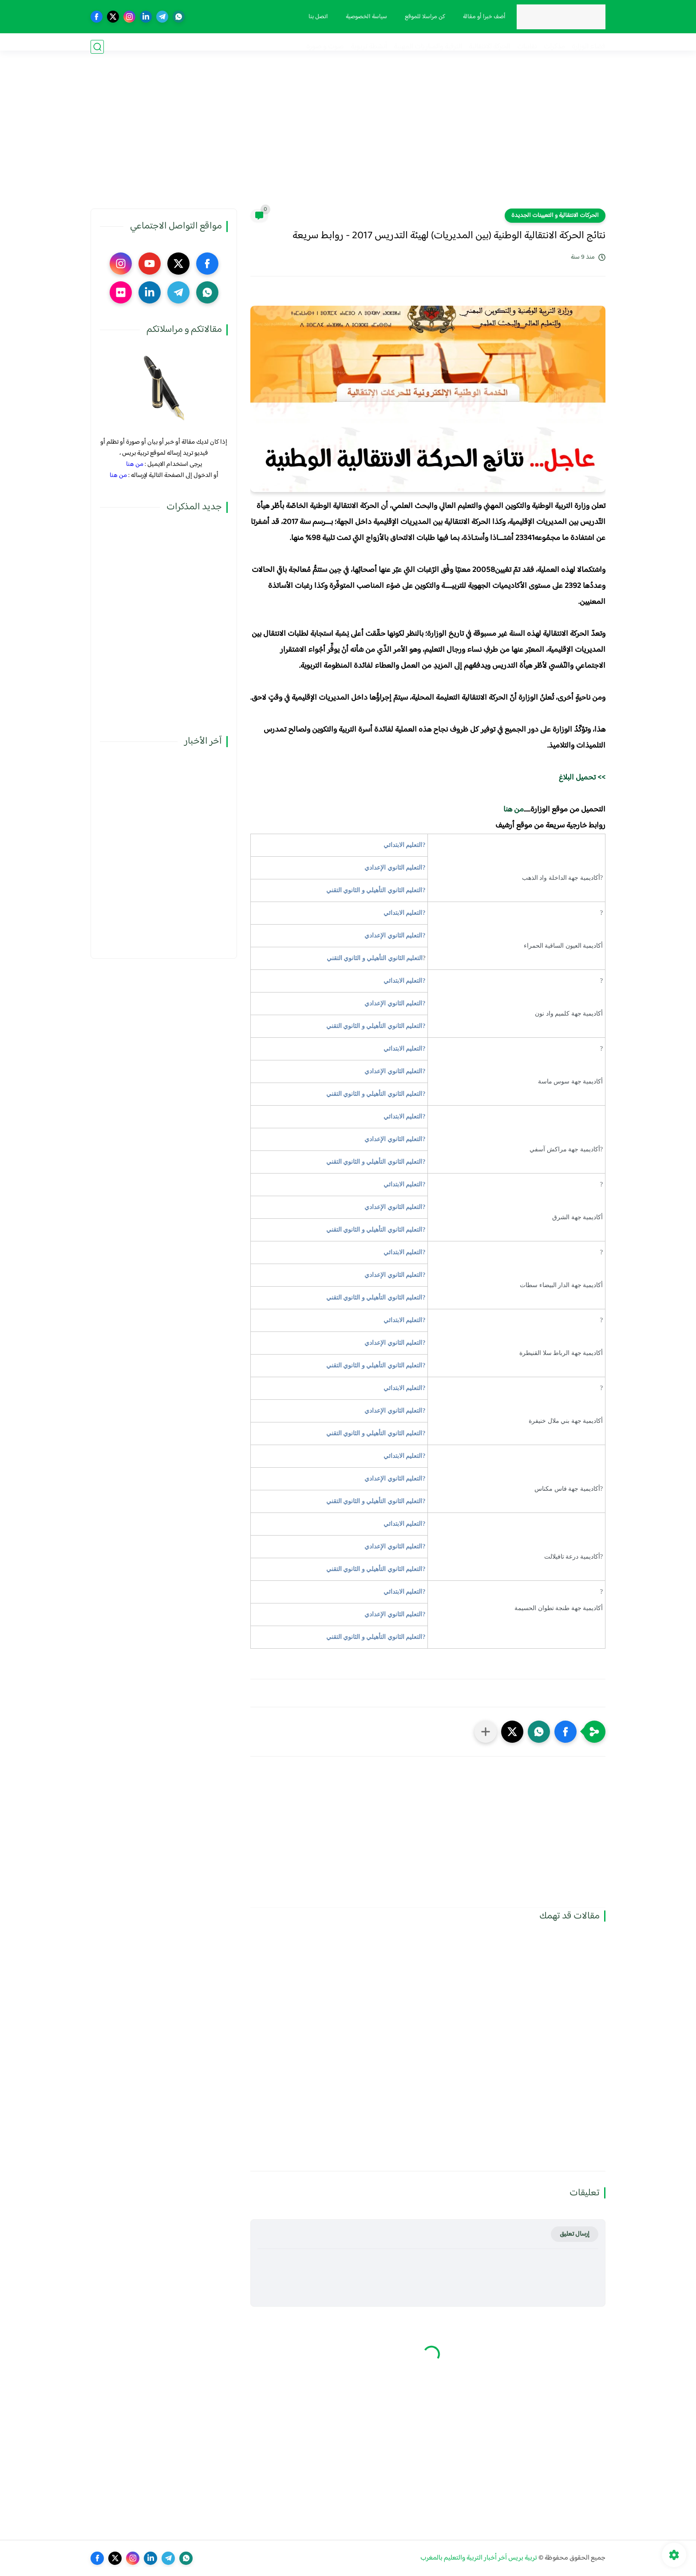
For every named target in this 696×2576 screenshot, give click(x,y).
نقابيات (527, 46)
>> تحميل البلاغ (582, 777)
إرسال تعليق (574, 2234)
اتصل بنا (314, 17)
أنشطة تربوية (369, 46)
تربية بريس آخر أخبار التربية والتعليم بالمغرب (478, 2558)
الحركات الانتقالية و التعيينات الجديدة (555, 215)
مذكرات (554, 46)
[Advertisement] (348, 140)
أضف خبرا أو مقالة (480, 17)
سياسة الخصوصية (362, 17)
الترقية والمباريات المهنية (428, 46)
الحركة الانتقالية (489, 46)
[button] (565, 1732)
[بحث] (97, 47)
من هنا (513, 809)
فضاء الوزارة (588, 46)
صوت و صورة (325, 46)
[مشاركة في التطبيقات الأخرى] (486, 1732)
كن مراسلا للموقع (420, 17)
